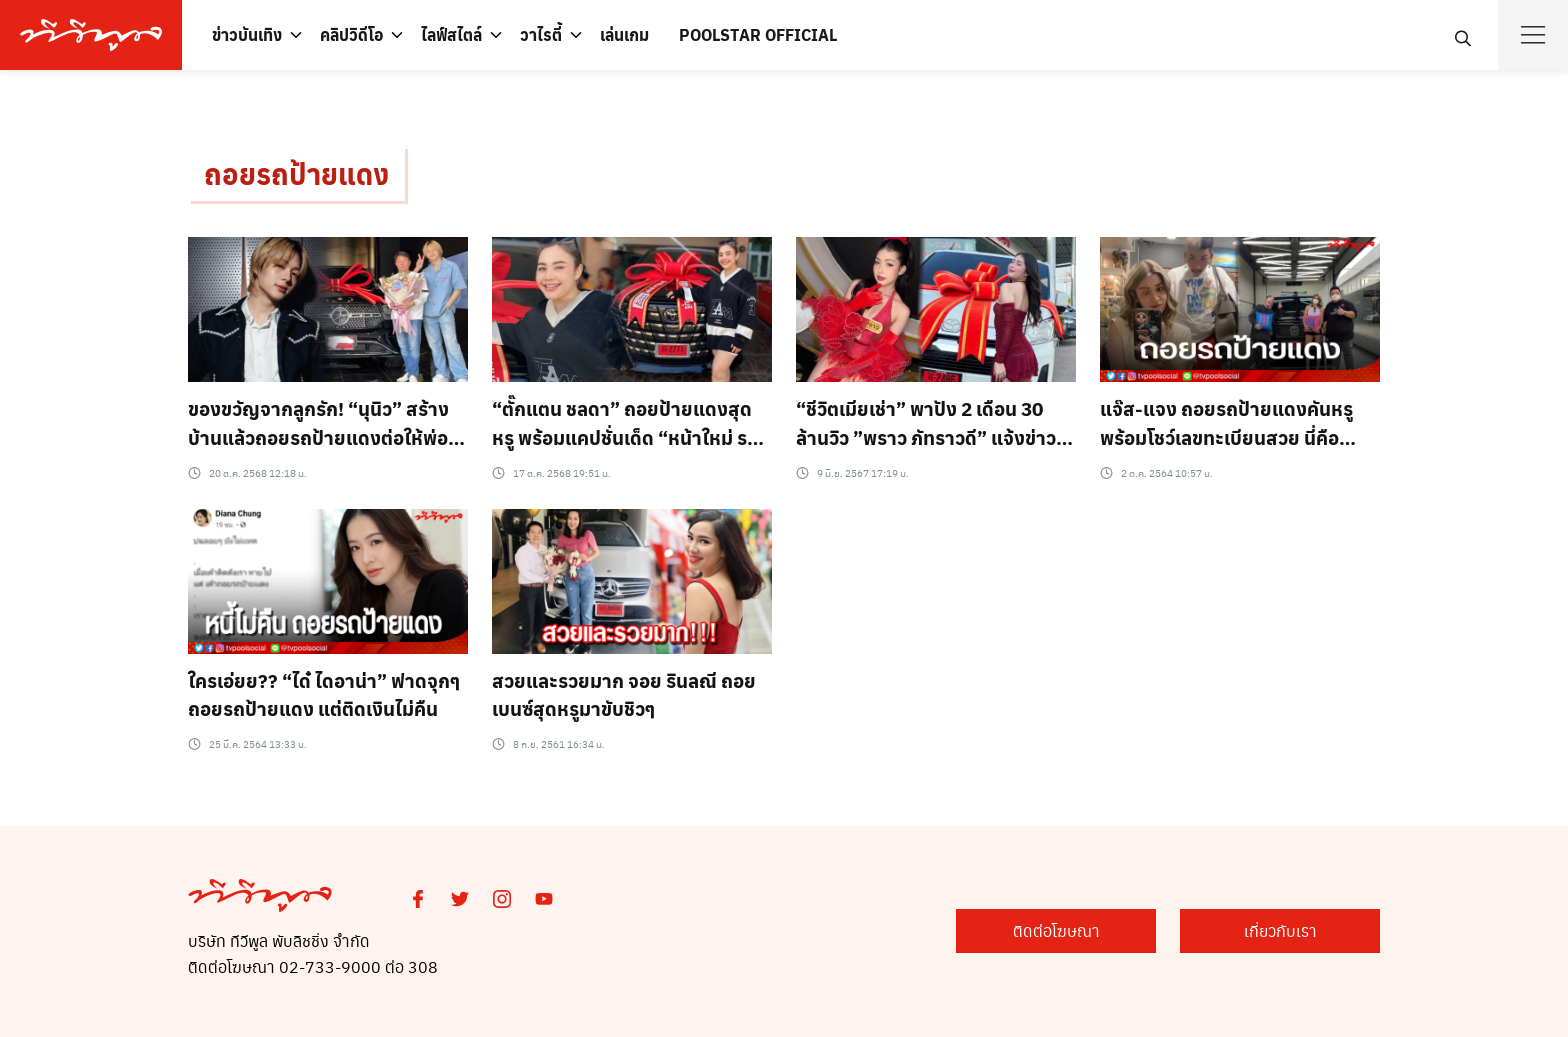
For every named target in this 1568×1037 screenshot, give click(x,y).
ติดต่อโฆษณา (1056, 930)
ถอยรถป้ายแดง (296, 173)
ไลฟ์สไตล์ (451, 34)
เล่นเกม (624, 34)
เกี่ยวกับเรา (1280, 930)
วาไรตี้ (541, 34)
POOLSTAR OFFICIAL (758, 34)
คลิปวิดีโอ (351, 34)
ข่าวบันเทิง (247, 34)
